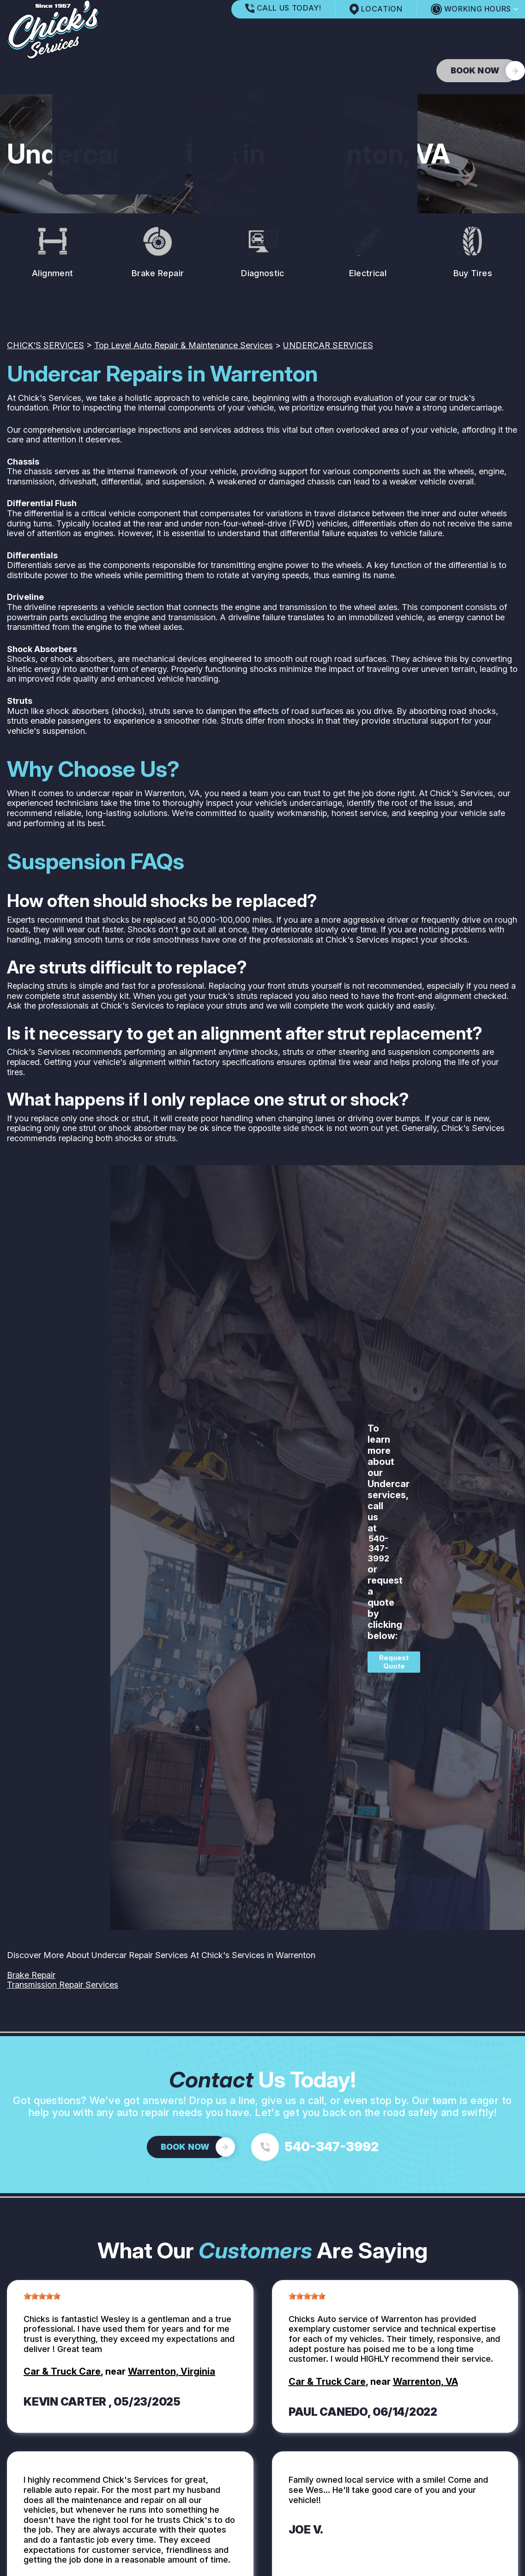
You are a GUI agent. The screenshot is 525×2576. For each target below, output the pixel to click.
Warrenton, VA (425, 2381)
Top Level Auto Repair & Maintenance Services (183, 345)
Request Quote (394, 1661)
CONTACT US (292, 70)
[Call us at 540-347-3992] (315, 2147)
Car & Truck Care (62, 2371)
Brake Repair (31, 1975)
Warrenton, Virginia (171, 2371)
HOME (19, 70)
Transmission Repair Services (62, 1984)
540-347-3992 (378, 1548)
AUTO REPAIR (143, 70)
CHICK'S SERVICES (45, 345)
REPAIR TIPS (218, 70)
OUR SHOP (74, 70)
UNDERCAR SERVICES (328, 345)
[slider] (42, 2296)
